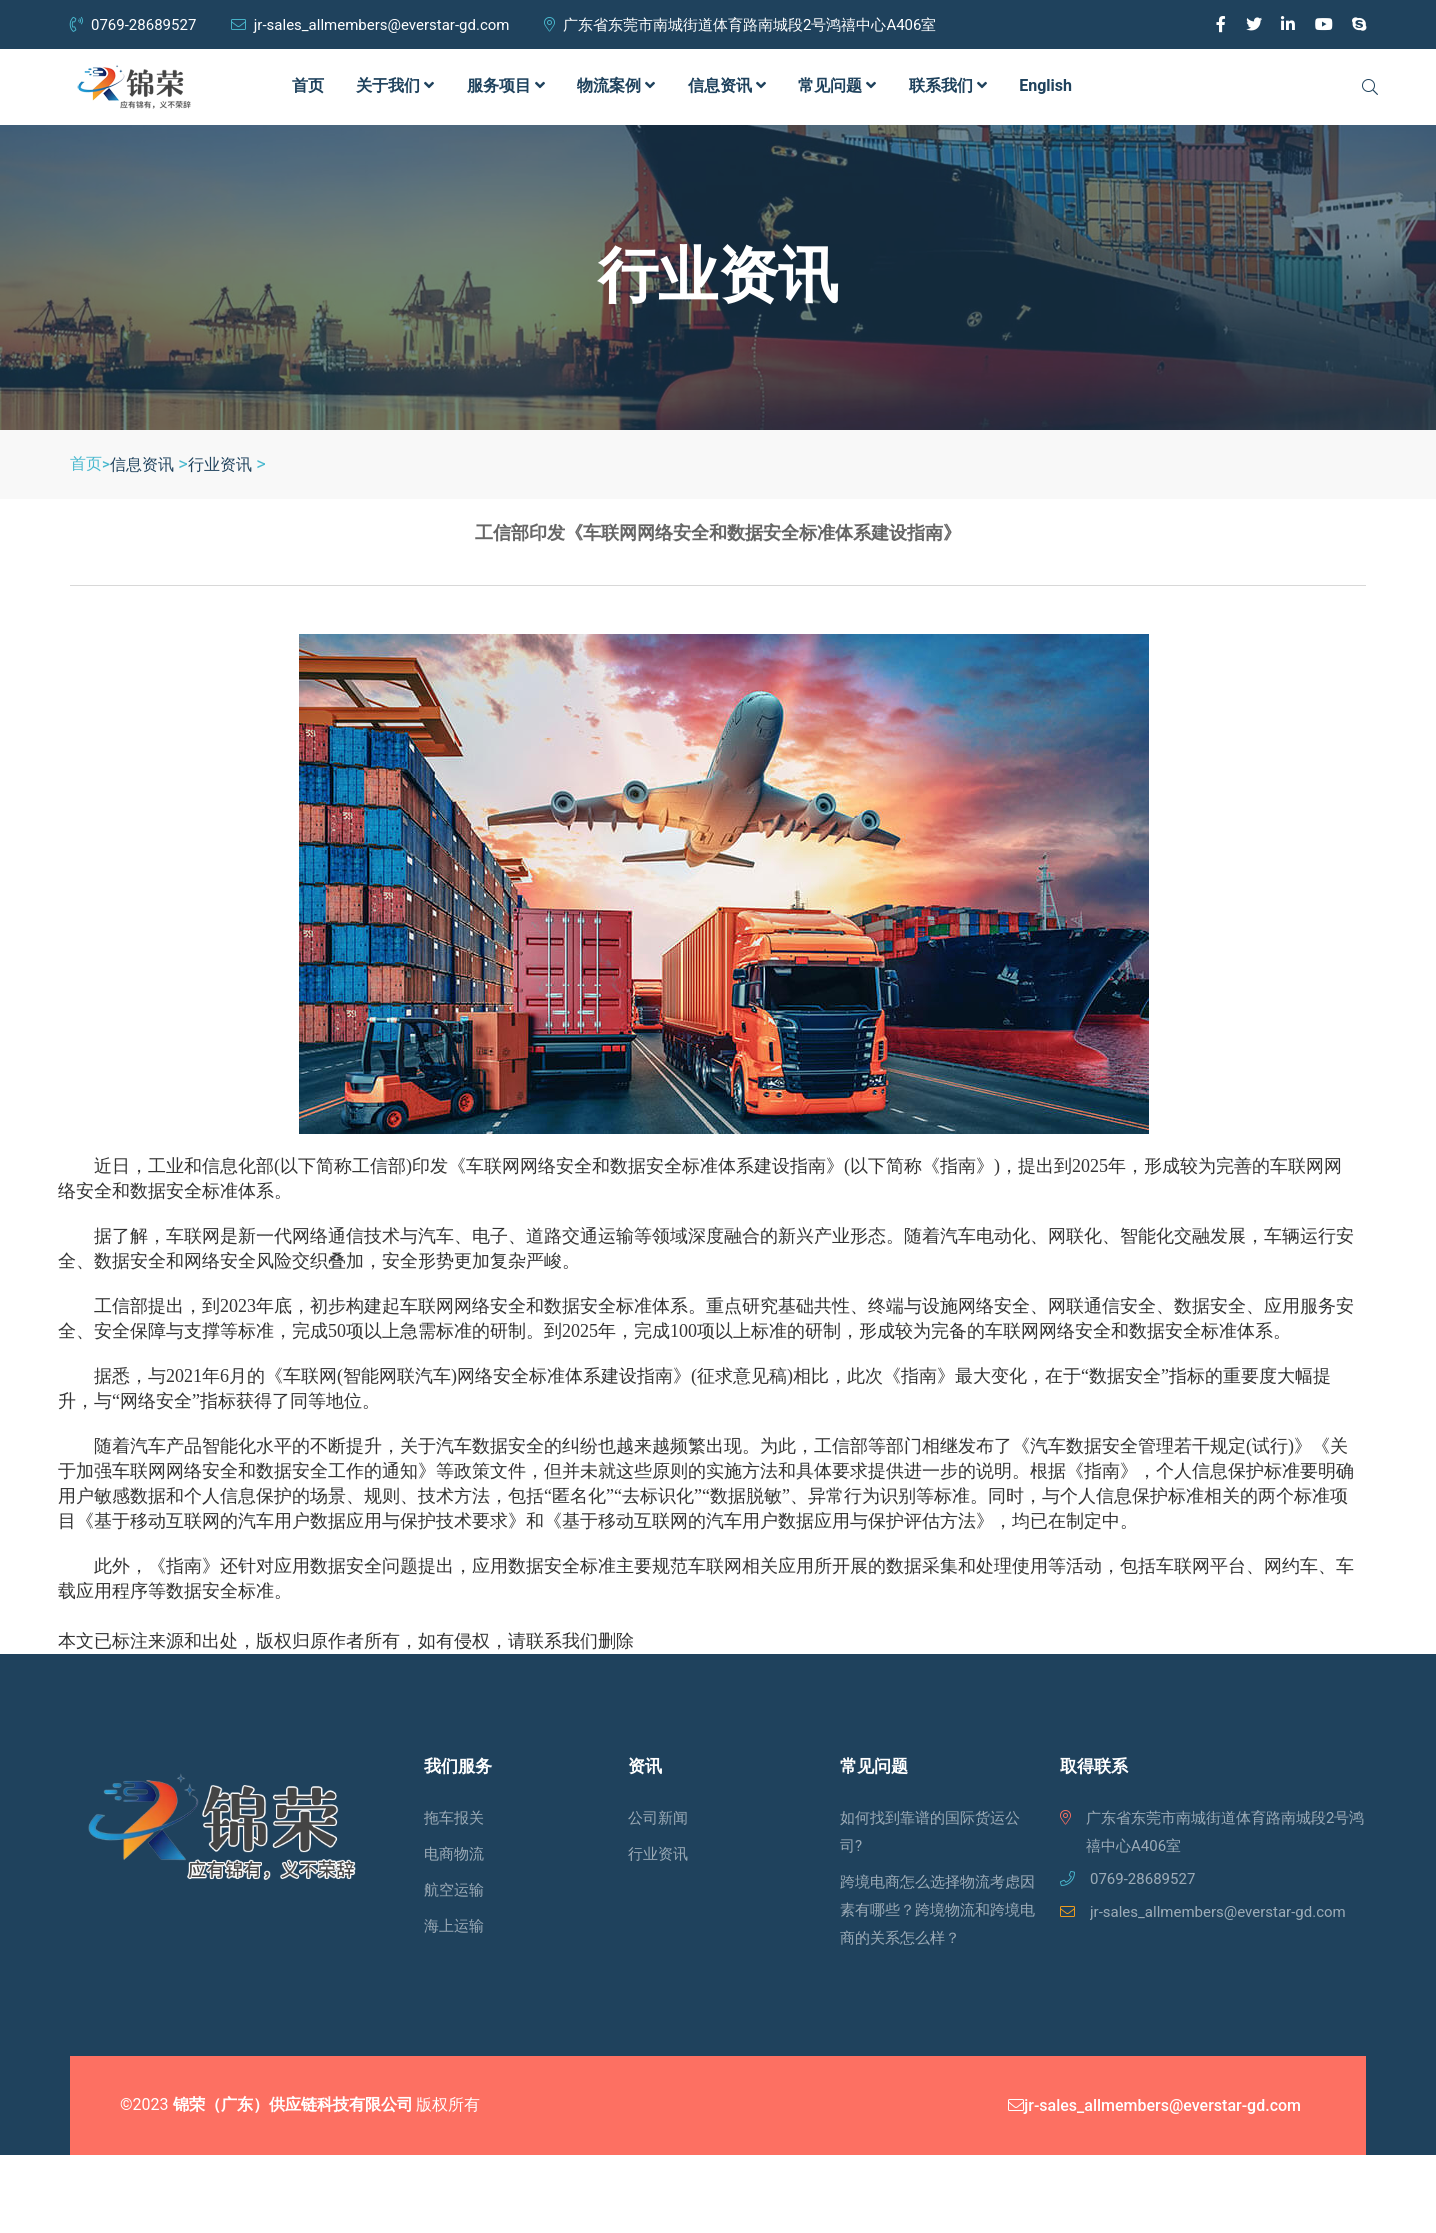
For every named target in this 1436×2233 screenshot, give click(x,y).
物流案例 (616, 85)
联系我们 (948, 85)
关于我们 (395, 85)
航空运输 (454, 1890)
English (1045, 85)
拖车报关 (454, 1818)
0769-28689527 (133, 25)
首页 (308, 85)
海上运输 (454, 1926)
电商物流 (454, 1854)
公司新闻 (658, 1818)
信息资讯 (727, 85)
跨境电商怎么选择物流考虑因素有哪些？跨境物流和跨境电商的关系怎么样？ (937, 1910)
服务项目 (506, 85)
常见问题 (837, 85)
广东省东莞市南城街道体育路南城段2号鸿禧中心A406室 (740, 25)
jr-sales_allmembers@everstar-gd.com (370, 25)
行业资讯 (220, 464)
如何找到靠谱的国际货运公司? (930, 1832)
